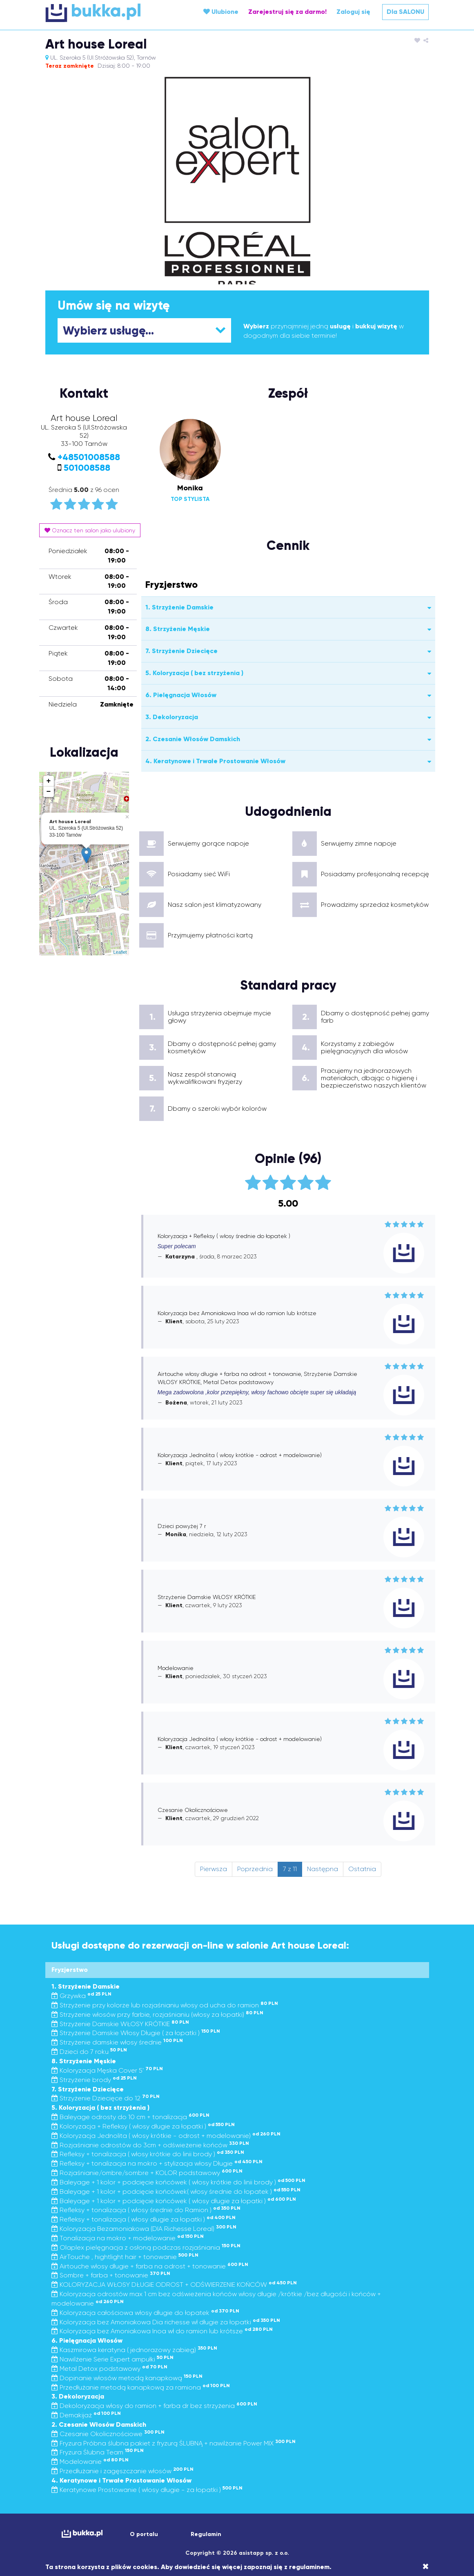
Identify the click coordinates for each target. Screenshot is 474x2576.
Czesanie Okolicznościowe (108, 2434)
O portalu (144, 2534)
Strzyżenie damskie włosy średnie (117, 2042)
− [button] (49, 792)
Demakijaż (86, 2415)
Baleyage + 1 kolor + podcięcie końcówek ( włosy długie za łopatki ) (173, 2201)
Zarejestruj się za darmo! (287, 12)
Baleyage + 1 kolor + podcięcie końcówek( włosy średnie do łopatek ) (175, 2191)
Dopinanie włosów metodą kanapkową (127, 2378)
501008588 (87, 467)
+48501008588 (89, 457)
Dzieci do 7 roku (89, 2051)
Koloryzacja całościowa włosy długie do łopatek (145, 2313)
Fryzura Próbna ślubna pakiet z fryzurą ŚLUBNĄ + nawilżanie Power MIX (173, 2443)
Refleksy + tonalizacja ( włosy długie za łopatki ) (143, 2219)
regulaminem (309, 2567)
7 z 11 (290, 1869)
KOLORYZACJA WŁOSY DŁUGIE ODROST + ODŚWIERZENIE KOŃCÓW (174, 2284)
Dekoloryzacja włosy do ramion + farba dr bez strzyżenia (154, 2406)
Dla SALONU (405, 12)
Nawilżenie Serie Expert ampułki (112, 2359)
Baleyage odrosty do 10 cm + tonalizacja (130, 2117)
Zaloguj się (353, 12)
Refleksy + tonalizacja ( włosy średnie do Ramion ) (145, 2210)
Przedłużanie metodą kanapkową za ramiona (140, 2387)
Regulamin (206, 2534)
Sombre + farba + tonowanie (110, 2275)
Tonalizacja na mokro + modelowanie (127, 2238)
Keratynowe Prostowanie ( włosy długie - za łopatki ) (147, 2490)
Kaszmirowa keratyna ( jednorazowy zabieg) (134, 2350)
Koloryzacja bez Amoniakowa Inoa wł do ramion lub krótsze (162, 2331)
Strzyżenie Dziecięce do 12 (105, 2098)
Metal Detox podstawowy (109, 2368)
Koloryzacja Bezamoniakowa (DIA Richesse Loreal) (143, 2229)
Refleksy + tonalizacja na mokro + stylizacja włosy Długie (157, 2163)
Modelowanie (90, 2461)
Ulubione (220, 12)
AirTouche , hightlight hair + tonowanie (124, 2257)
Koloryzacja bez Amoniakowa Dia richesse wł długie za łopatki (165, 2322)
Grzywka (81, 1996)
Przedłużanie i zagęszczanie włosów (122, 2471)
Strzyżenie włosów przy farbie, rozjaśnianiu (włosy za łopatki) (157, 2014)
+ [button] (49, 781)
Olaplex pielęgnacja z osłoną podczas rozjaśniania (145, 2247)
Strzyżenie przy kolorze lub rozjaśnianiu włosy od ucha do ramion (164, 2005)
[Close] (425, 2566)
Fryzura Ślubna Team (97, 2452)
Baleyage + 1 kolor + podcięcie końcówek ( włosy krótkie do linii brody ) (178, 2182)
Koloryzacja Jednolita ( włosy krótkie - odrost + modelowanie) (165, 2136)
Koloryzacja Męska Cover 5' (107, 2070)
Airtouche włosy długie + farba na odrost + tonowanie (149, 2266)
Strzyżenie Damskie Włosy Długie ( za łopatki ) (135, 2033)
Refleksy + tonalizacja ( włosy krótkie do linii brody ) (147, 2154)
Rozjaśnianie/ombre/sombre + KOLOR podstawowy (147, 2173)
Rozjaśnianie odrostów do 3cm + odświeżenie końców (150, 2145)
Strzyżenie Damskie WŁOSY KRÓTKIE (120, 2024)
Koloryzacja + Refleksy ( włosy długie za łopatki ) (143, 2126)
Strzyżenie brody (94, 2080)
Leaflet (120, 952)
